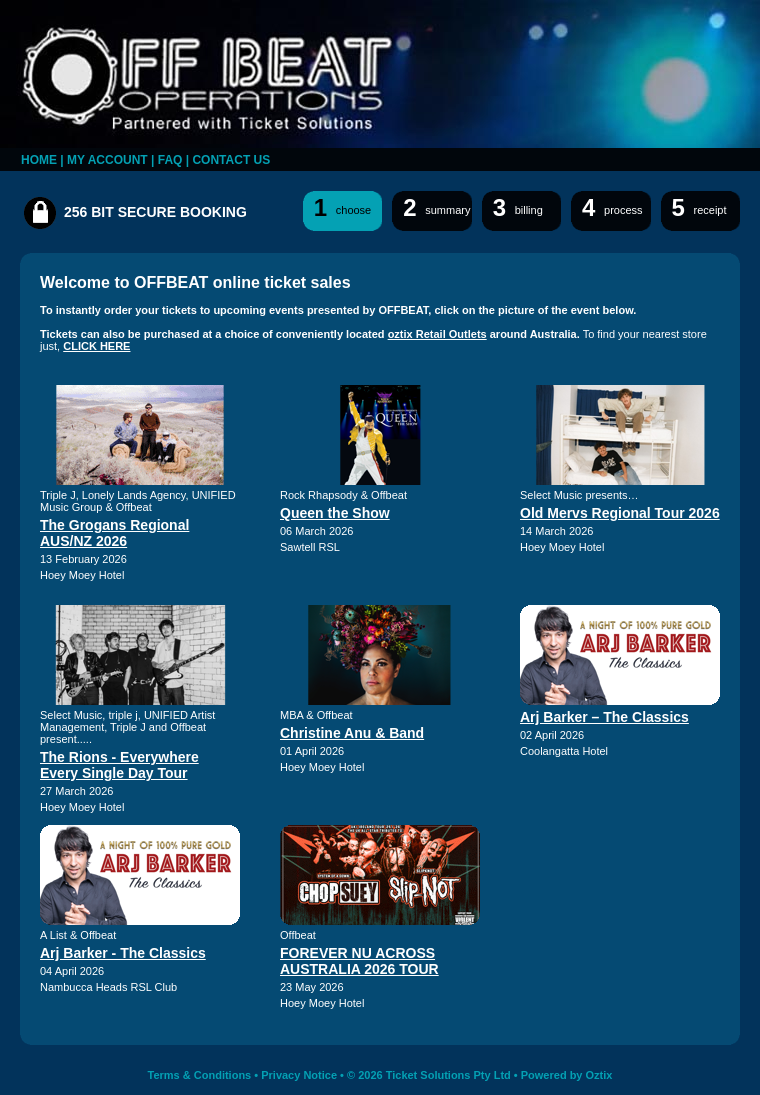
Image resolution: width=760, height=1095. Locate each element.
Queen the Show (335, 513)
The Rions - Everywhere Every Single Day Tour (119, 765)
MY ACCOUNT (107, 160)
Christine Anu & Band (352, 733)
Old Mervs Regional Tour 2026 (620, 513)
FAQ (170, 160)
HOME (39, 160)
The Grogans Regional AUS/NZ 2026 (114, 533)
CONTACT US (231, 160)
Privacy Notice (299, 1075)
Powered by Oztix (567, 1075)
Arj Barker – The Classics (604, 717)
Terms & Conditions (200, 1075)
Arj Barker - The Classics (123, 953)
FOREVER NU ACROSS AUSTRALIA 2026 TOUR (359, 961)
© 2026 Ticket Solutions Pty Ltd (429, 1075)
